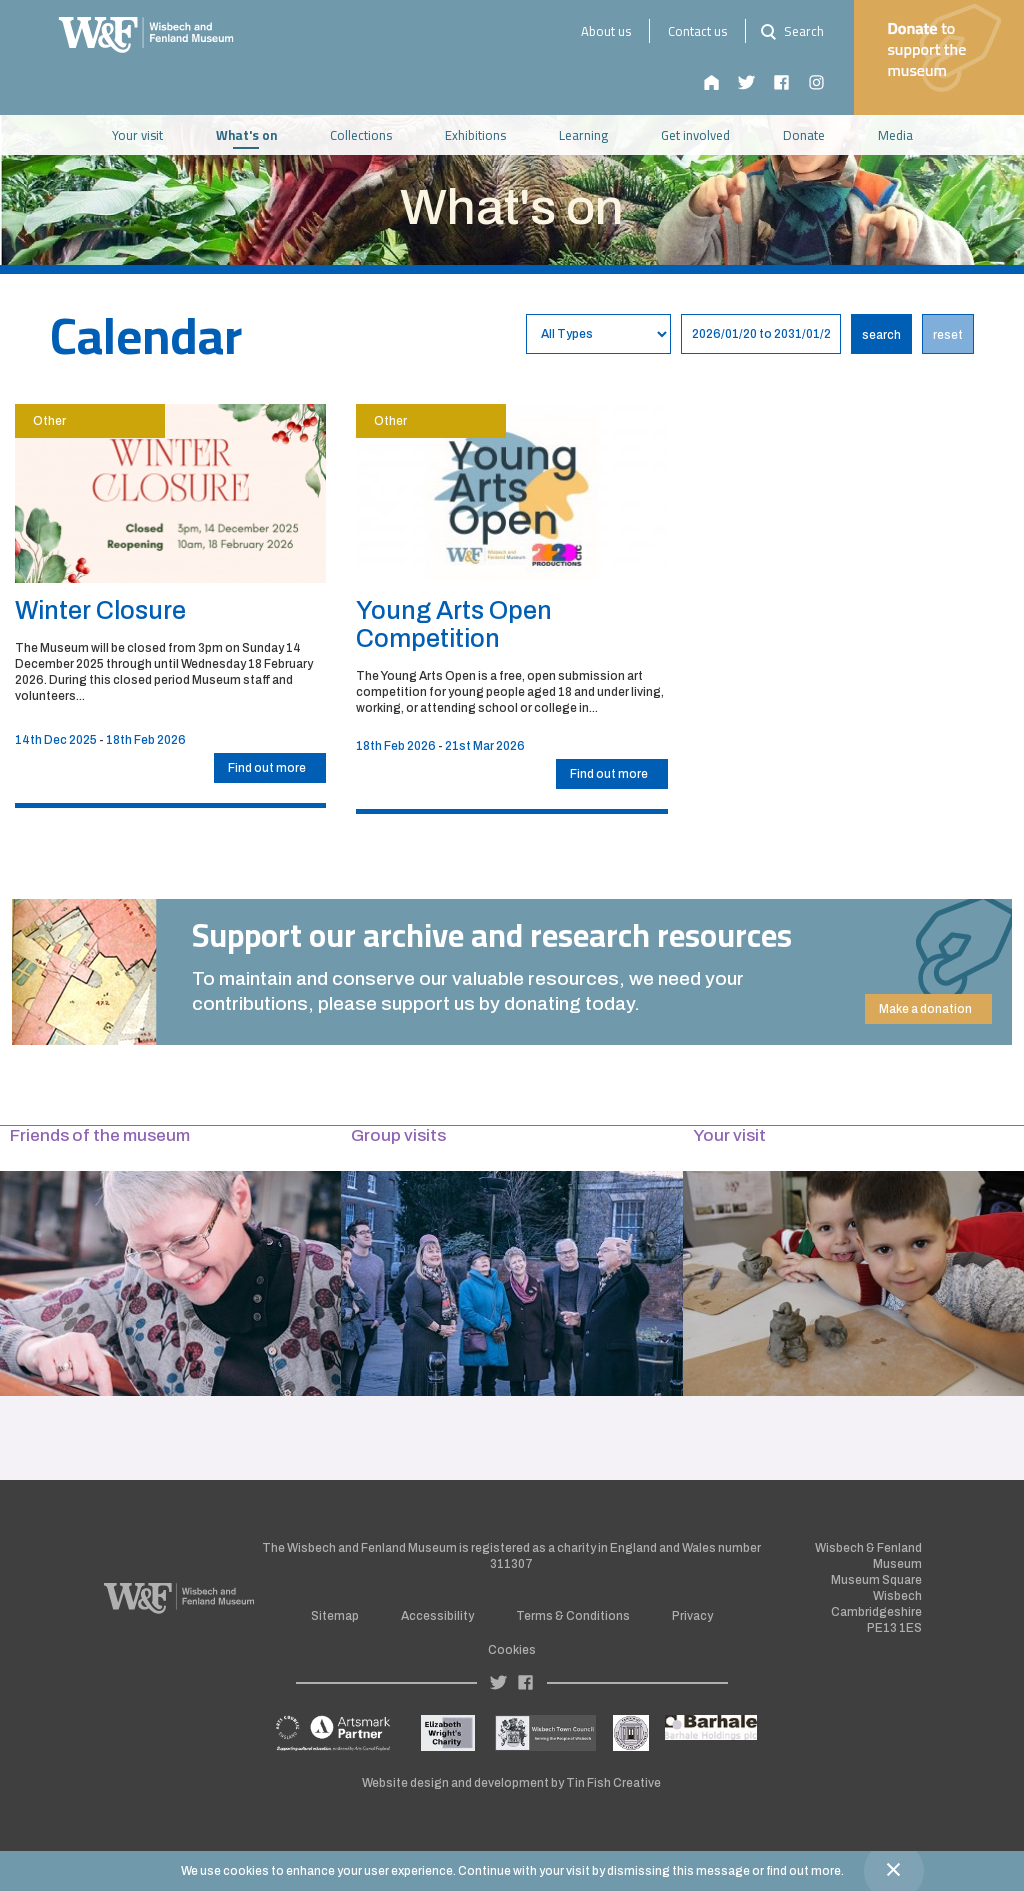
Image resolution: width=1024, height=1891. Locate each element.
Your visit (137, 135)
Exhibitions (475, 135)
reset (948, 335)
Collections (361, 135)
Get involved (695, 135)
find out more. (805, 1871)
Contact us (697, 31)
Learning (583, 135)
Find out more (267, 768)
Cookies (512, 1650)
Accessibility (437, 1616)
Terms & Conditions (573, 1616)
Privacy (692, 1616)
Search (790, 31)
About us (606, 31)
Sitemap (335, 1616)
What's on (246, 135)
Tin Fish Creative (613, 1783)
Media (895, 135)
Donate (804, 135)
